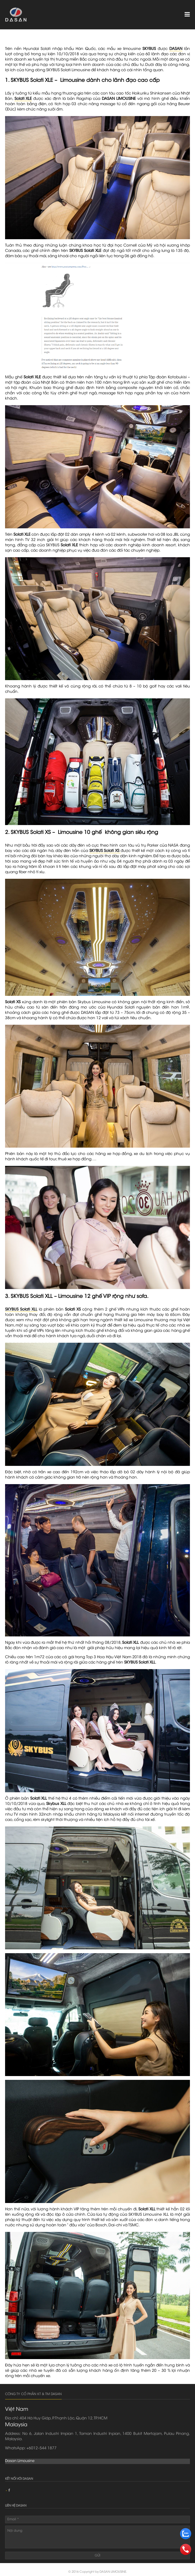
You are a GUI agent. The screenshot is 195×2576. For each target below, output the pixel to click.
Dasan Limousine (20, 2461)
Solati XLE (23, 99)
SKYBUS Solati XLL (21, 1310)
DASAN (175, 49)
